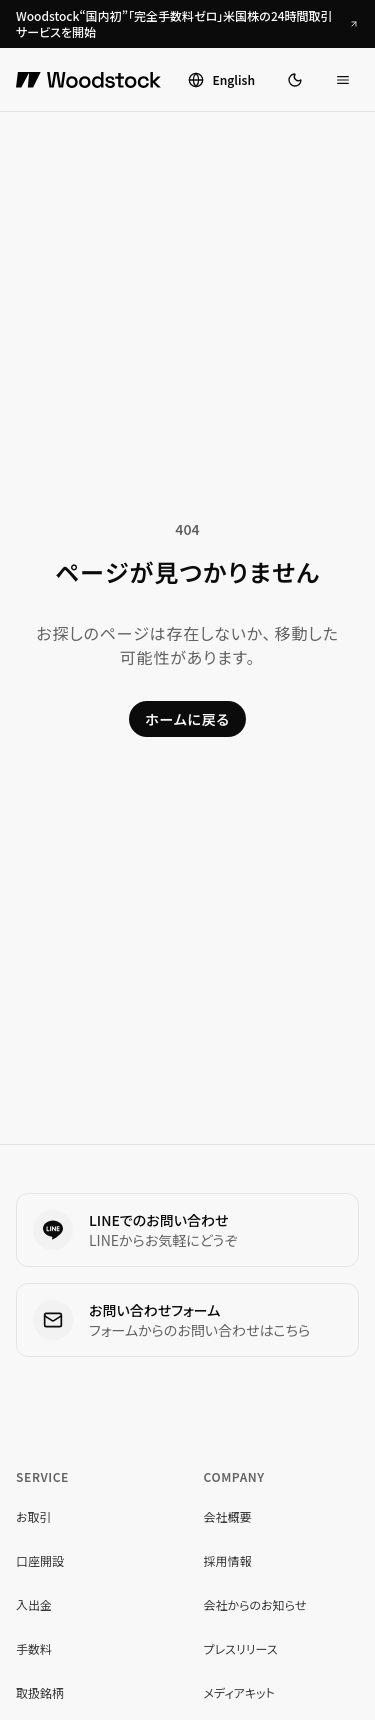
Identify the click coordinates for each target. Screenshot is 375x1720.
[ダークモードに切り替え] (295, 80)
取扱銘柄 (40, 1692)
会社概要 (228, 1516)
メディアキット (239, 1692)
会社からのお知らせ (255, 1604)
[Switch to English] (221, 80)
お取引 (34, 1516)
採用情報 (228, 1560)
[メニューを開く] (343, 80)
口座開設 (40, 1560)
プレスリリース (241, 1648)
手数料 (34, 1648)
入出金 (34, 1604)
